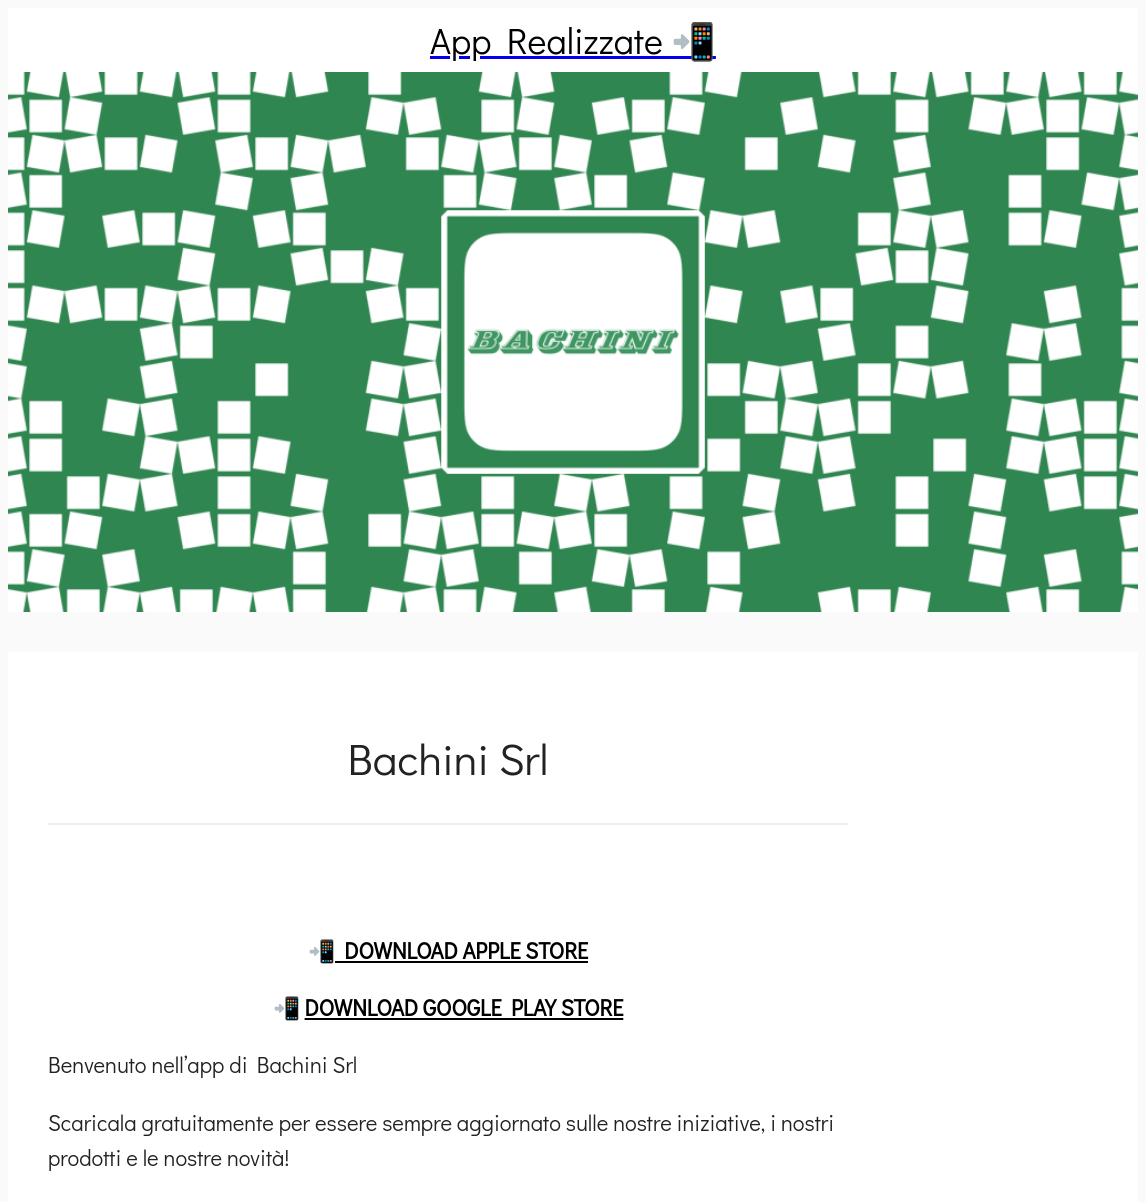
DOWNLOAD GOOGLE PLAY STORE (464, 1007)
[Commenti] (448, 873)
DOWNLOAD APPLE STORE (461, 950)
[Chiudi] (40, 40)
